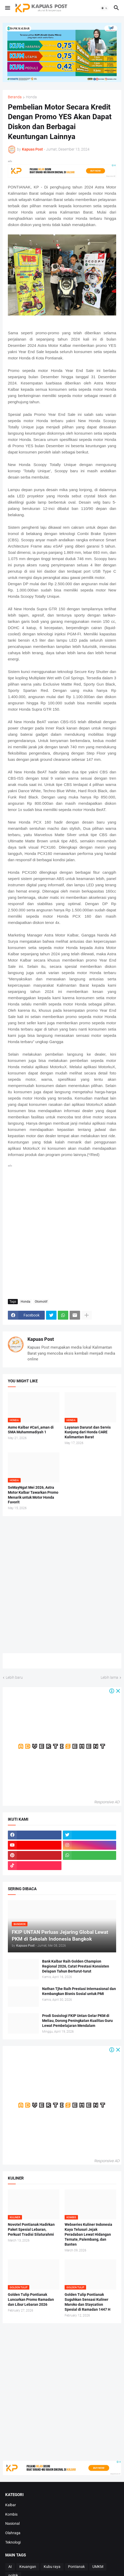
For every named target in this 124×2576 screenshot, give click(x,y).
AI (10, 2566)
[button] (7, 8)
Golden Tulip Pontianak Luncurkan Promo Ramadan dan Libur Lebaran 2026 (31, 2299)
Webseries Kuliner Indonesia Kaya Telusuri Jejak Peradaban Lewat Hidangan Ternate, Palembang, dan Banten (88, 2234)
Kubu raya (52, 2566)
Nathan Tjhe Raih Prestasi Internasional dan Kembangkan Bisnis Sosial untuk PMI (79, 1991)
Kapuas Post (40, 1339)
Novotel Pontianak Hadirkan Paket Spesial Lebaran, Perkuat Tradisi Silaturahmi (31, 2229)
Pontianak (76, 2566)
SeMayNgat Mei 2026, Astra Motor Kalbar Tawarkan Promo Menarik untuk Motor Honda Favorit (33, 1494)
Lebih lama (109, 1677)
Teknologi (13, 2542)
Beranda (15, 97)
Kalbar (10, 2505)
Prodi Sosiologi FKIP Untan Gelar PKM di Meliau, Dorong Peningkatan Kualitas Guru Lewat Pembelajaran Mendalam (77, 2021)
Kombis (11, 2514)
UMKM (97, 2566)
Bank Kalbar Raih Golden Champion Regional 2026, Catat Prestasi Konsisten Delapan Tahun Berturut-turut (75, 1966)
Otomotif (41, 1301)
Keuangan (27, 2566)
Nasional (12, 2523)
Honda (31, 97)
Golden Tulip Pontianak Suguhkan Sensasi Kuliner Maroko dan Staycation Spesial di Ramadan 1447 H (87, 2302)
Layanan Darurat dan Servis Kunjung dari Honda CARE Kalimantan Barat (88, 1432)
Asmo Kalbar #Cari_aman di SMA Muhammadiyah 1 (31, 1429)
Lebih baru (14, 1677)
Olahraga (12, 2533)
